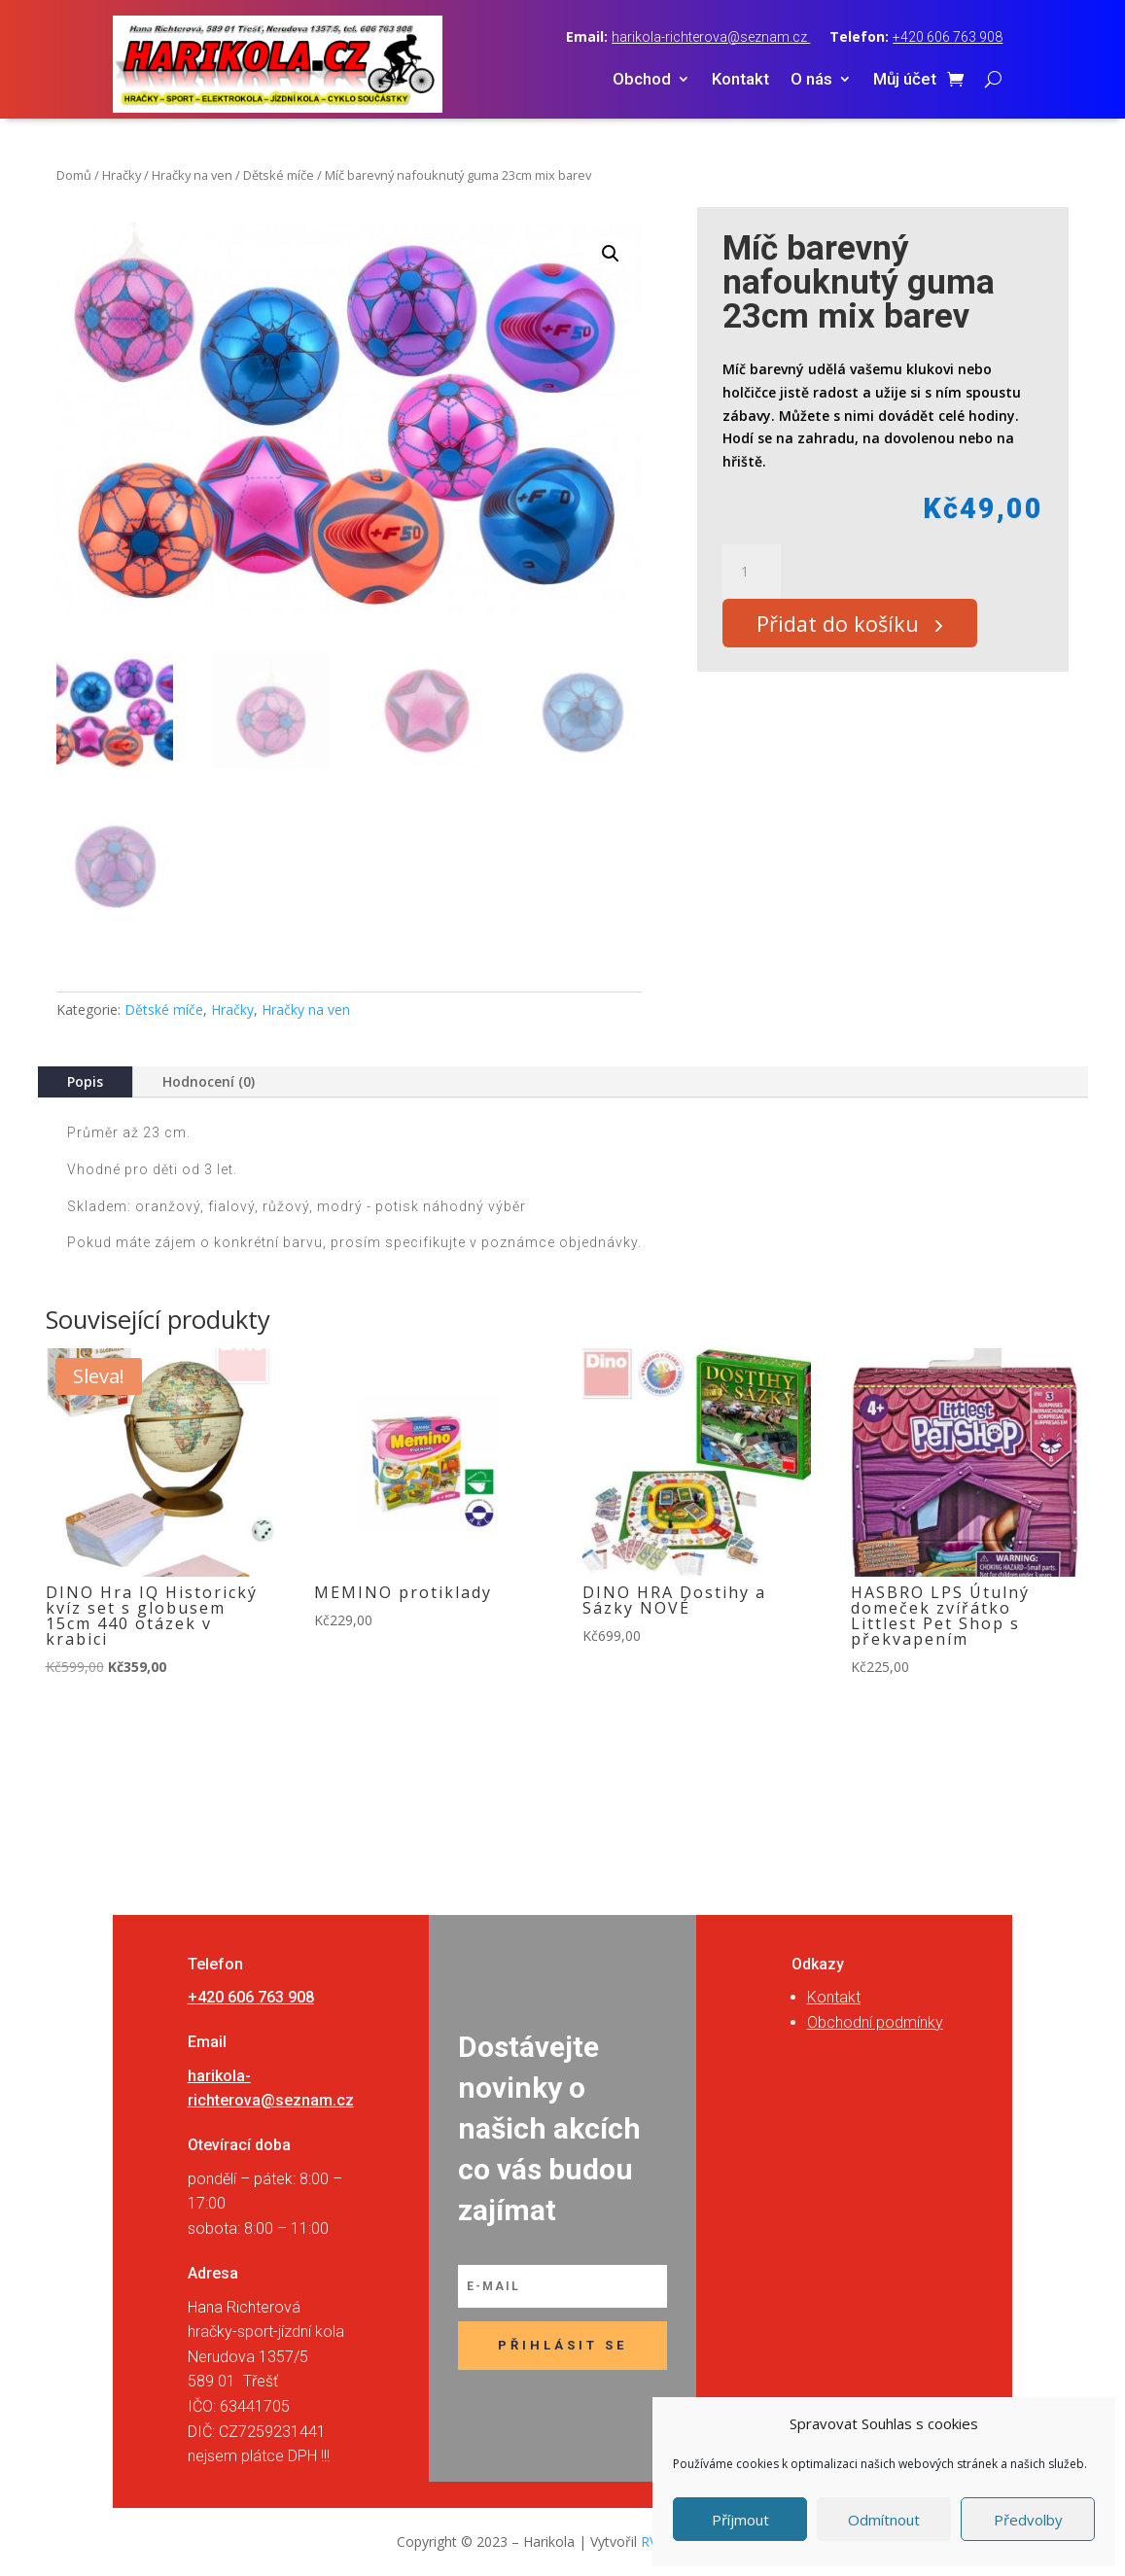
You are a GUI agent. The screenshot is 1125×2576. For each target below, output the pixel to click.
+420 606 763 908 (947, 37)
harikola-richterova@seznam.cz (711, 37)
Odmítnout (884, 2519)
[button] (610, 253)
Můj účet (904, 80)
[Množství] (751, 571)
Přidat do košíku (846, 627)
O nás (811, 80)
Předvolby (1028, 2519)
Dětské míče (278, 175)
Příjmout (740, 2519)
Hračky (121, 175)
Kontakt (740, 80)
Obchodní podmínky (875, 2022)
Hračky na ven (192, 175)
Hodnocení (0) (208, 1081)
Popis (85, 1081)
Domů (73, 175)
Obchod (642, 80)
